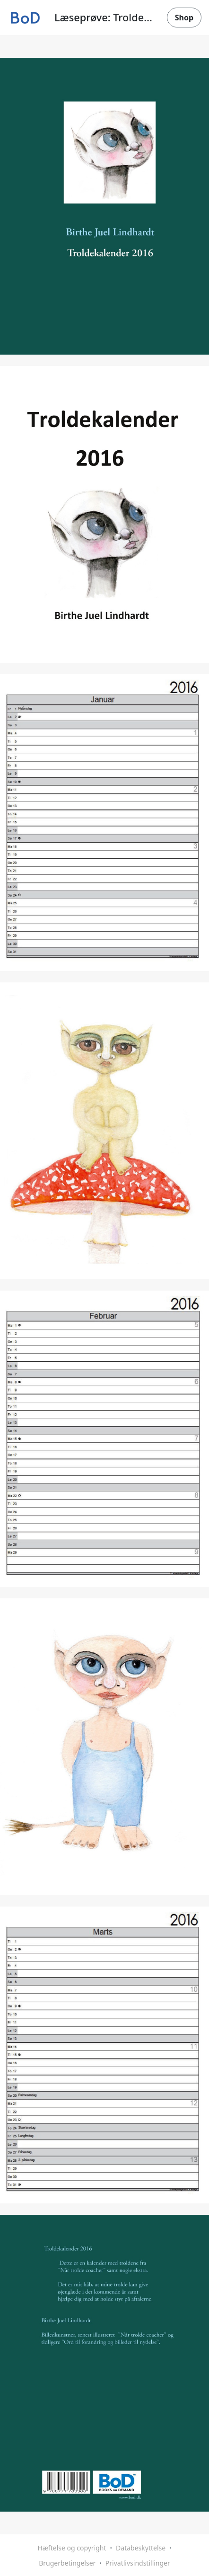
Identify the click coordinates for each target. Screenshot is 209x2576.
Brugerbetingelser (67, 2562)
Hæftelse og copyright (71, 2547)
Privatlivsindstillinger (137, 2562)
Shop (184, 17)
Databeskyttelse (140, 2547)
